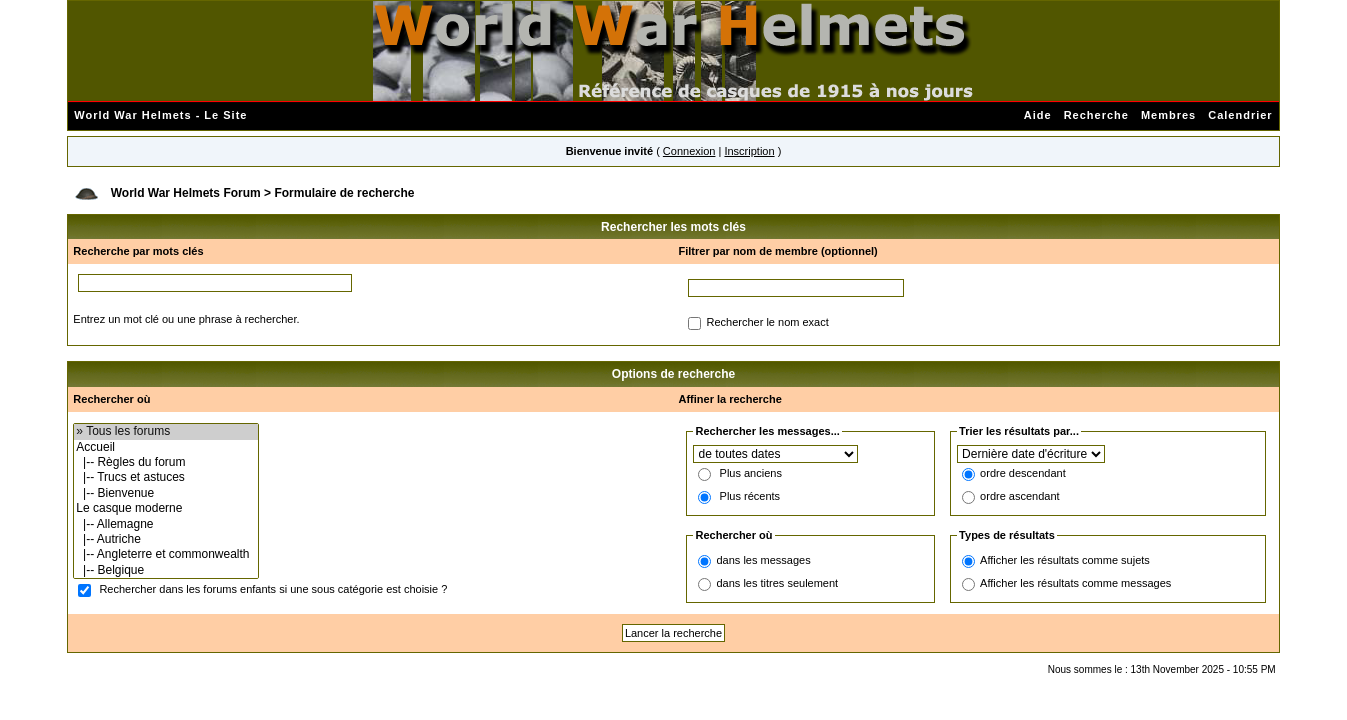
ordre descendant (1023, 474)
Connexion (689, 151)
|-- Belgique (165, 570)
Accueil (165, 447)
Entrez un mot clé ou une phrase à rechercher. (186, 319)
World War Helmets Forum (186, 193)
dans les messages (763, 560)
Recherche (1096, 115)
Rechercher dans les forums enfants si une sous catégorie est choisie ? (273, 590)
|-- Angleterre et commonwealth (165, 554)
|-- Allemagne (165, 524)
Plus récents (750, 497)
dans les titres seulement (777, 583)
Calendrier (1240, 115)
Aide (1038, 115)
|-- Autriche (165, 539)
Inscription (749, 151)
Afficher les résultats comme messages (1075, 583)
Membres (1168, 115)
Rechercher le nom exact (767, 323)
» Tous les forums (165, 431)
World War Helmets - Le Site (160, 115)
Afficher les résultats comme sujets (1065, 560)
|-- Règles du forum (165, 462)
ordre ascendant (1020, 497)
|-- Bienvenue (165, 493)
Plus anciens (751, 474)
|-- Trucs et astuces (165, 477)
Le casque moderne (165, 508)
